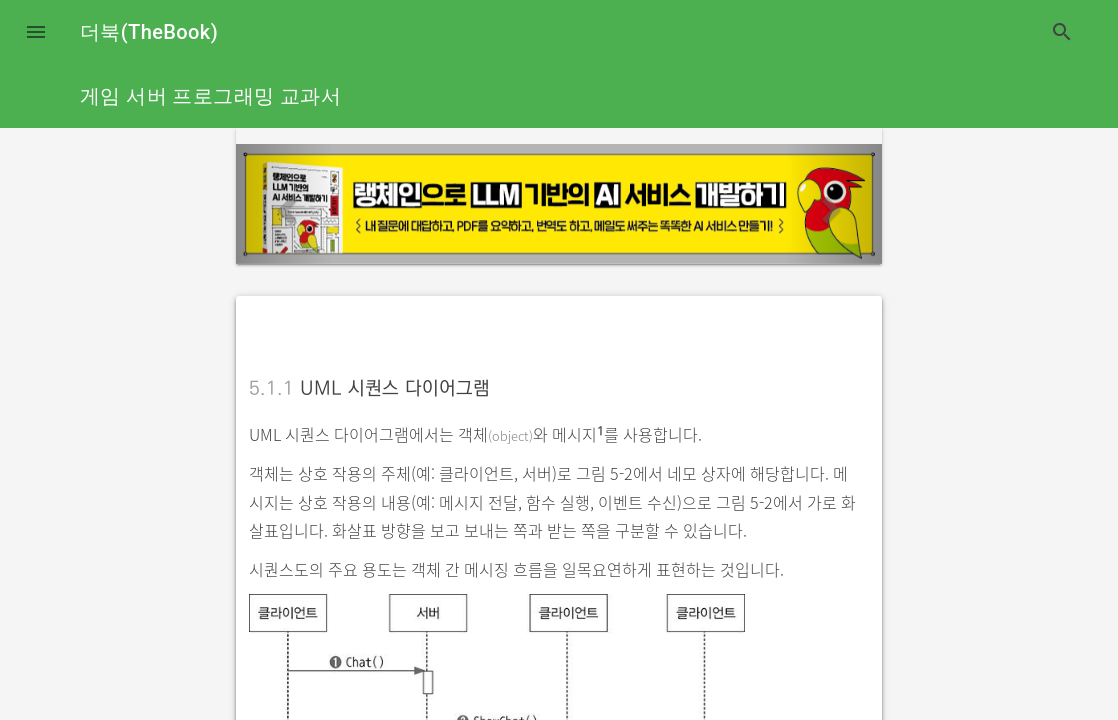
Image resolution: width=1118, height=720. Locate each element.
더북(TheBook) (149, 32)
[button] (36, 32)
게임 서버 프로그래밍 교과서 (210, 96)
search (1062, 32)
